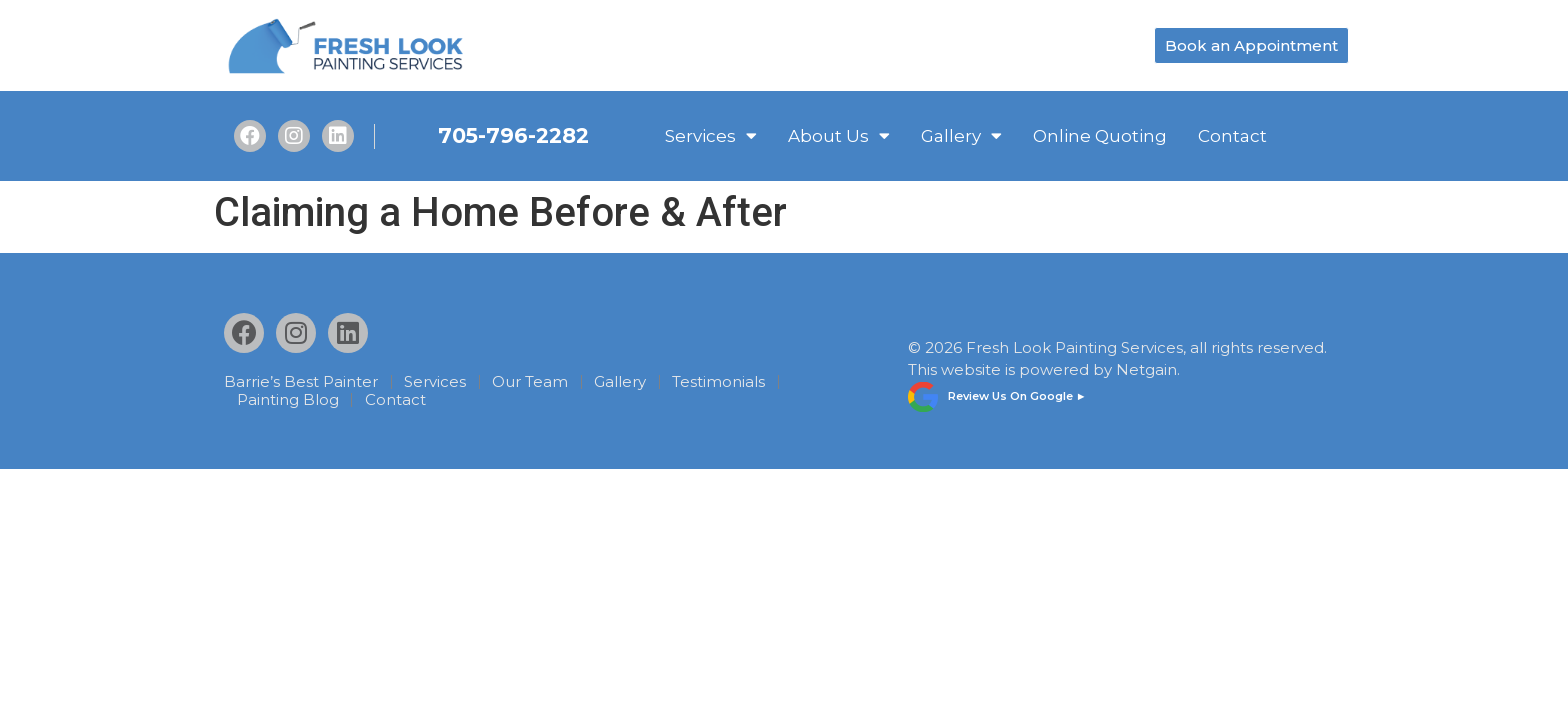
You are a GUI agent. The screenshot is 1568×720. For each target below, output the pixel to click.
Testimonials (718, 382)
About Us (839, 136)
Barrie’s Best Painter (301, 382)
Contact (1232, 136)
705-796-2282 (513, 135)
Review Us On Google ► (1017, 396)
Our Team (530, 382)
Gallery (961, 136)
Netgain (1146, 369)
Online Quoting (1100, 136)
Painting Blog (288, 400)
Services (711, 136)
